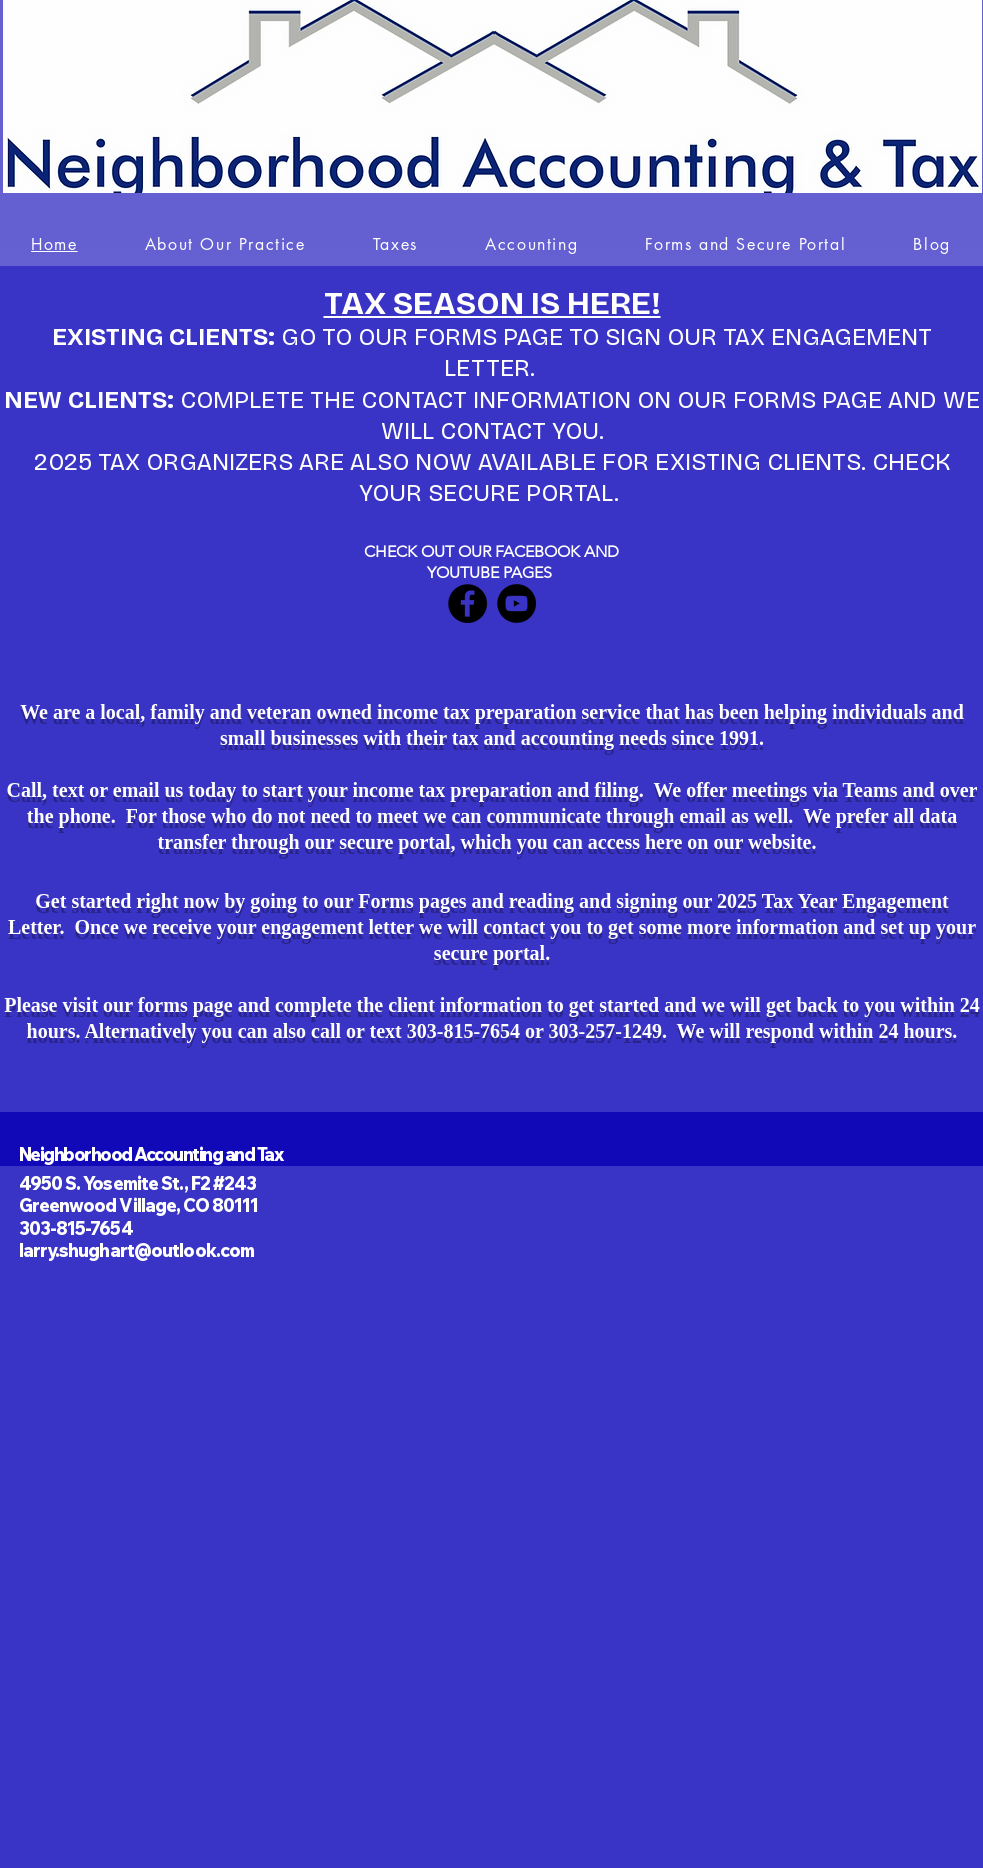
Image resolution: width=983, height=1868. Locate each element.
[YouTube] (516, 603)
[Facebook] (467, 603)
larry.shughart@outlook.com (137, 1250)
